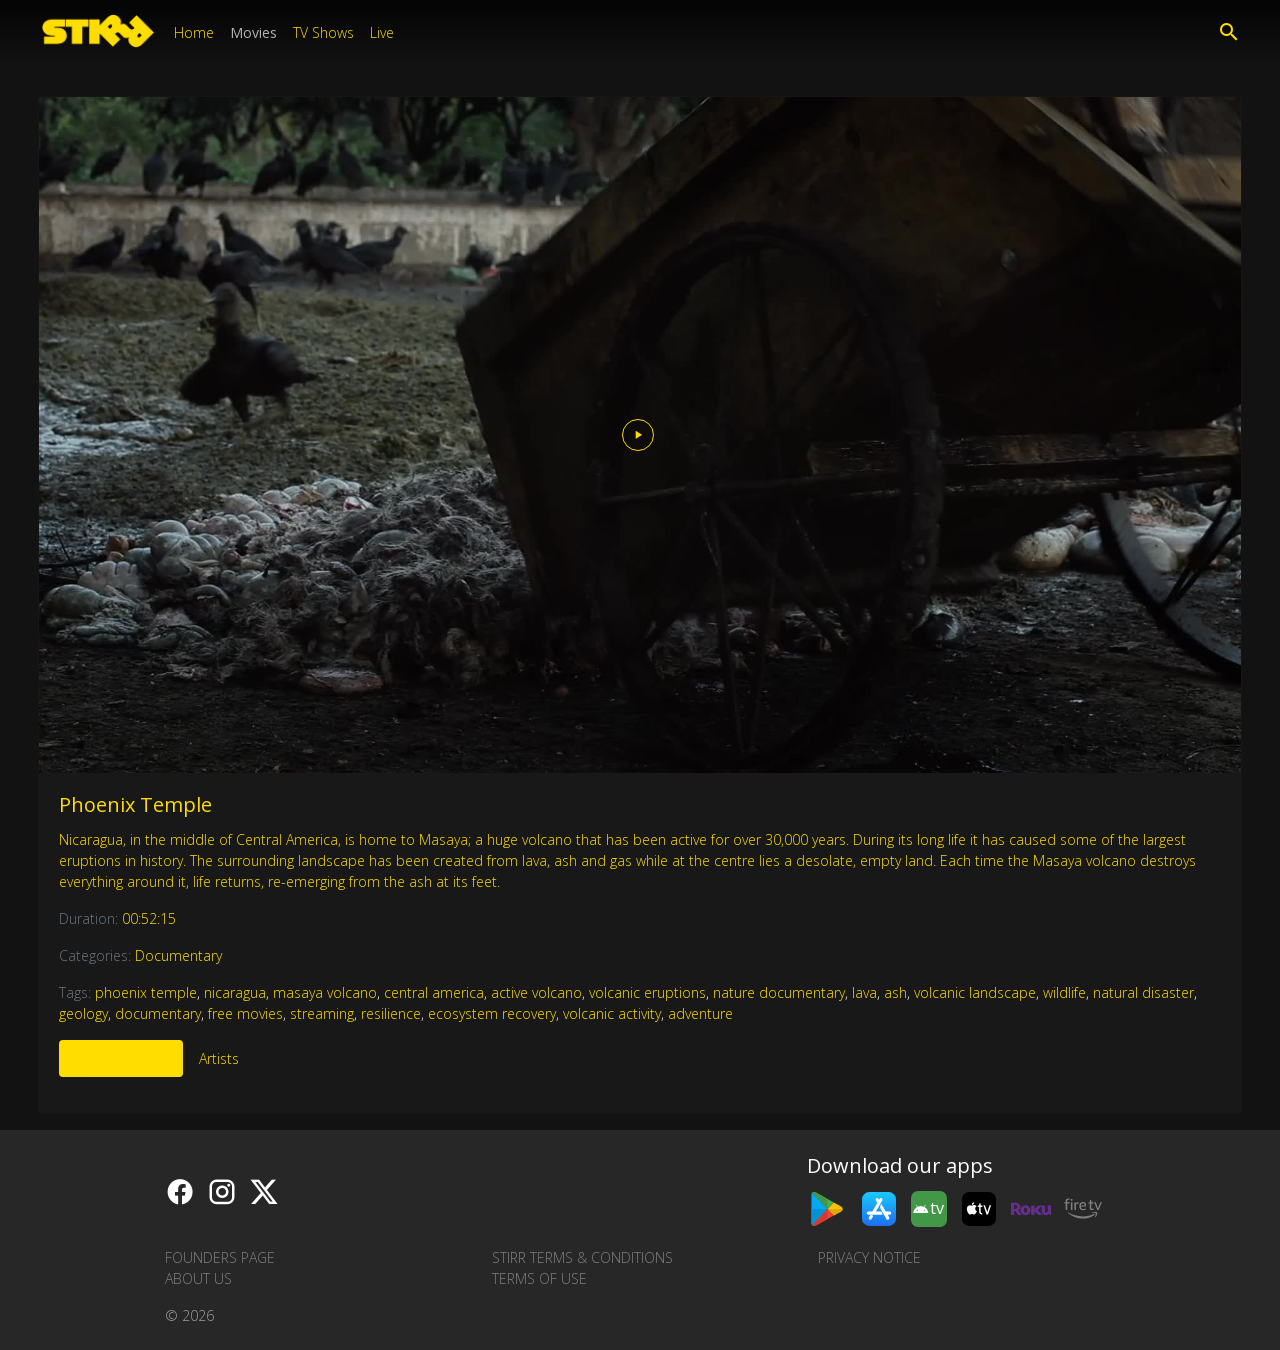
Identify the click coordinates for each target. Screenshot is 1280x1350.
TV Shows (323, 32)
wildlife (1064, 992)
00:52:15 (149, 918)
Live (382, 32)
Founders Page (220, 1257)
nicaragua (235, 992)
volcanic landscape (975, 992)
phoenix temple (146, 992)
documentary (158, 1013)
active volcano (536, 992)
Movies (253, 32)
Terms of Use (539, 1278)
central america (434, 992)
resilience (391, 1013)
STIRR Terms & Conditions (582, 1257)
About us (198, 1278)
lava (864, 992)
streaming (322, 1013)
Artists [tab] (219, 1058)
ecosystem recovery (492, 1013)
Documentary (178, 955)
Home (194, 32)
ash (895, 992)
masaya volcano (325, 992)
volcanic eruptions (647, 992)
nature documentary (779, 992)
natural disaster (1143, 992)
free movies (245, 1013)
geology (83, 1013)
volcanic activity (612, 1013)
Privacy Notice (869, 1257)
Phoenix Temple (135, 804)
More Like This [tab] (121, 1058)
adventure (700, 1013)
